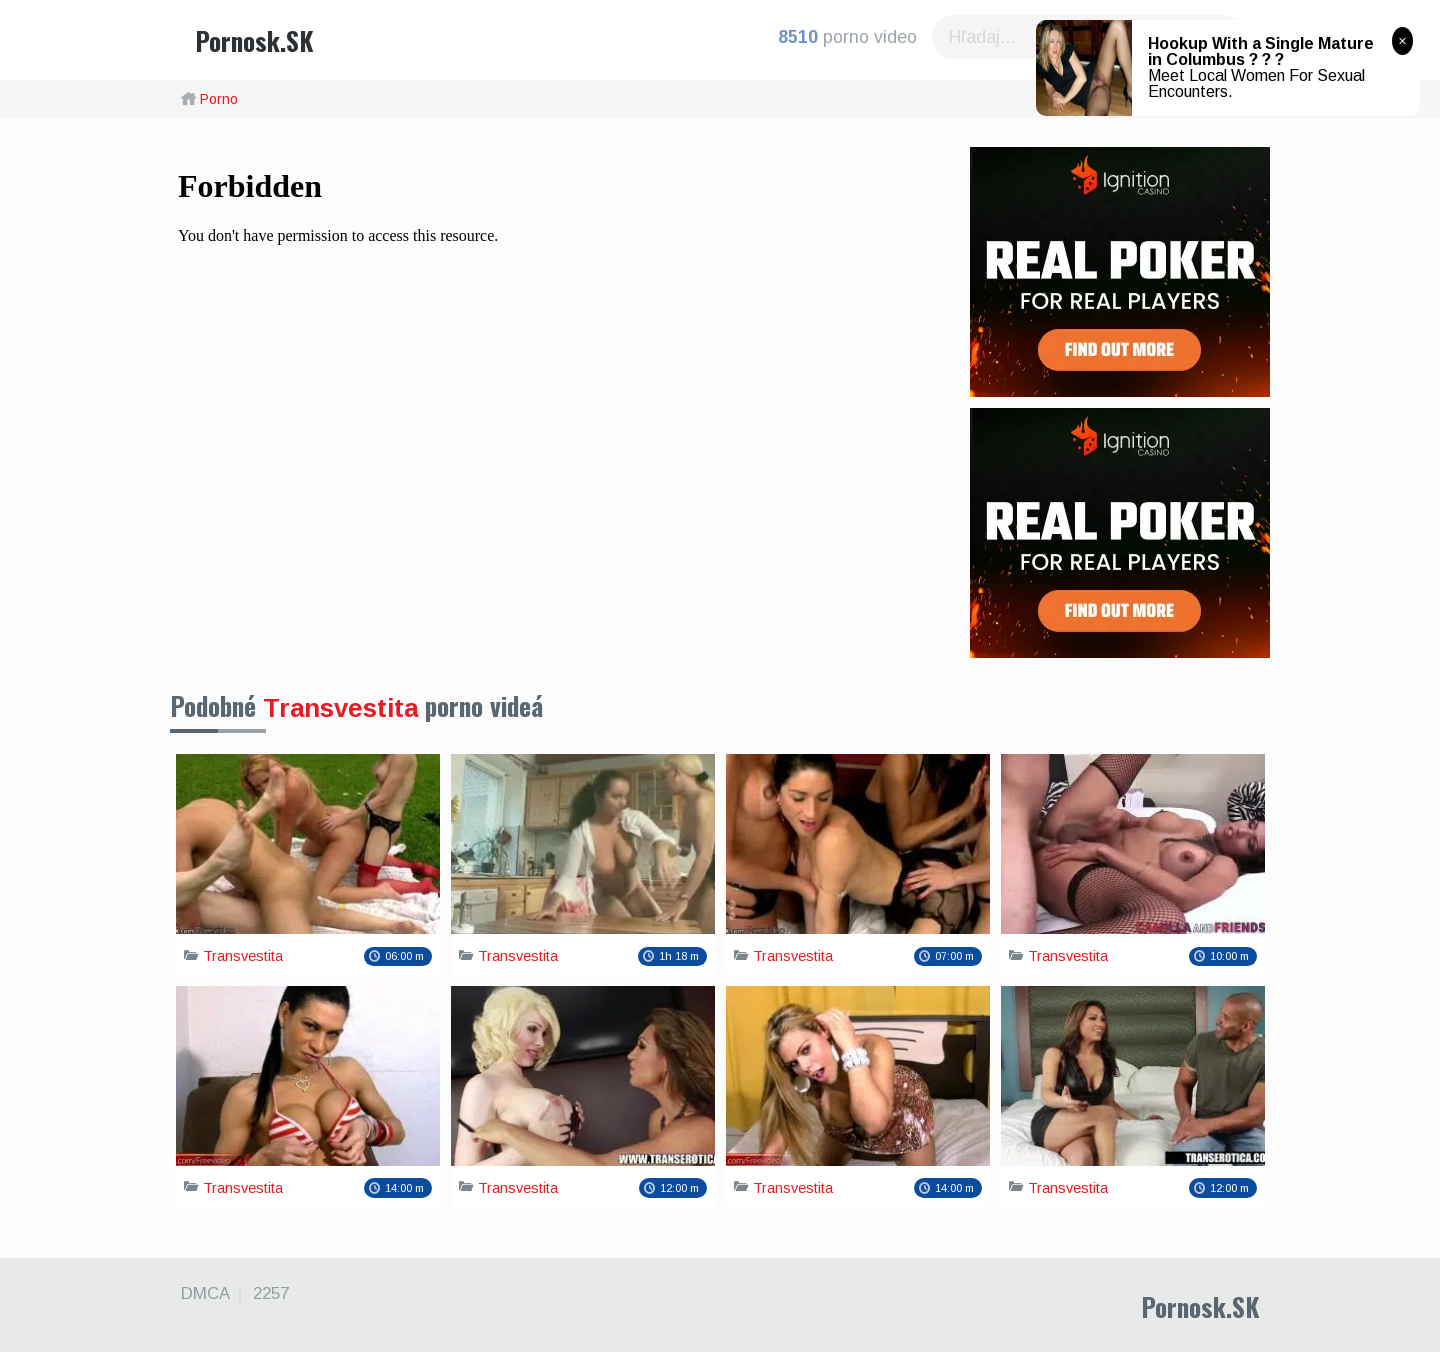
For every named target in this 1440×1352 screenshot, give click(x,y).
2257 (271, 1294)
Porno (219, 99)
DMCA (205, 1294)
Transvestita (340, 708)
